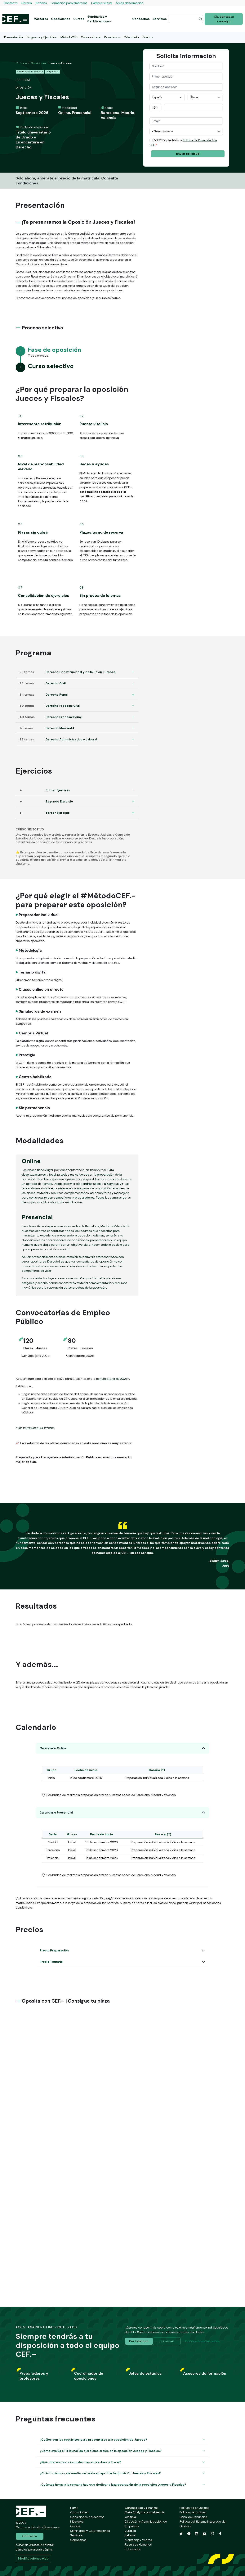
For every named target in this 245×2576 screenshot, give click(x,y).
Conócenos (141, 19)
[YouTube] (204, 2534)
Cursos (78, 19)
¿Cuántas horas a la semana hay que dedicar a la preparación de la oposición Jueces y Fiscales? (122, 2484)
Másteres (40, 19)
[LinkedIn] (196, 2534)
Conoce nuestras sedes (202, 2341)
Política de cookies (193, 2512)
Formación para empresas (69, 3)
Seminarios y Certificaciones (99, 19)
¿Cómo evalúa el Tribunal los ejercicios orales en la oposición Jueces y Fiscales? (122, 2450)
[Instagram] (212, 2534)
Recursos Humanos (138, 2544)
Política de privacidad (195, 2508)
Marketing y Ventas (138, 2540)
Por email (166, 2341)
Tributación (133, 2549)
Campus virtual (101, 3)
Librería (26, 3)
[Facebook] (188, 2534)
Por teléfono (138, 2341)
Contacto (11, 3)
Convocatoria (90, 37)
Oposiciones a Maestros (87, 2517)
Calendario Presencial (56, 1812)
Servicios (160, 19)
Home (74, 2508)
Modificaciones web (33, 2558)
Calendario (131, 37)
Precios (148, 37)
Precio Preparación (54, 1950)
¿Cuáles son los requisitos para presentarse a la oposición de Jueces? (122, 2439)
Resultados (112, 37)
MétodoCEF (68, 37)
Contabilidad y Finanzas (141, 2508)
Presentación (13, 37)
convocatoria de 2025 (112, 1379)
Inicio (21, 63)
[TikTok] (220, 2534)
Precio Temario (51, 1962)
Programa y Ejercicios (42, 37)
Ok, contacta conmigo (224, 19)
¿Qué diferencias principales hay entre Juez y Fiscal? (122, 2462)
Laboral (130, 2535)
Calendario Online (53, 1748)
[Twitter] (181, 2534)
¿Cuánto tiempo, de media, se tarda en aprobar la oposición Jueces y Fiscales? (122, 2473)
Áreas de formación (129, 3)
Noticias (41, 3)
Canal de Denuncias (193, 2517)
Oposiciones (60, 19)
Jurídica (130, 2531)
